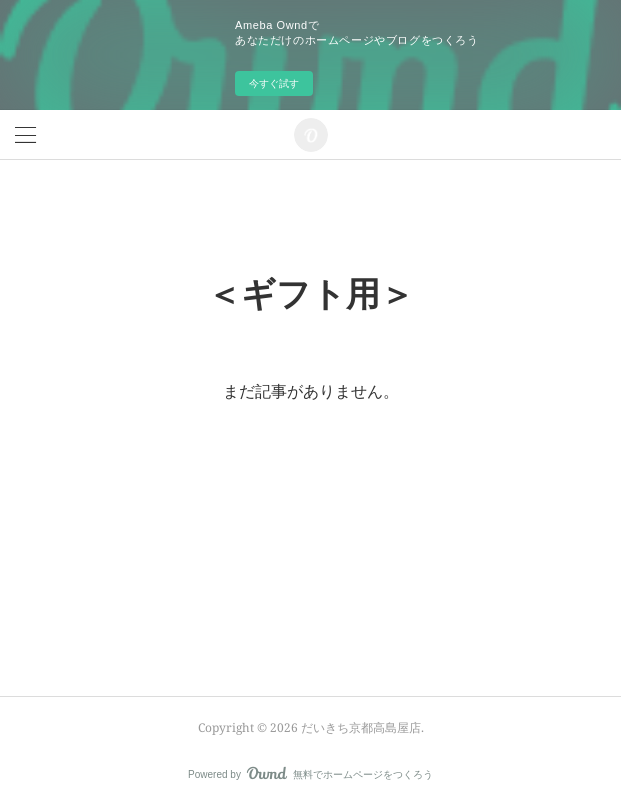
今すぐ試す (274, 83)
